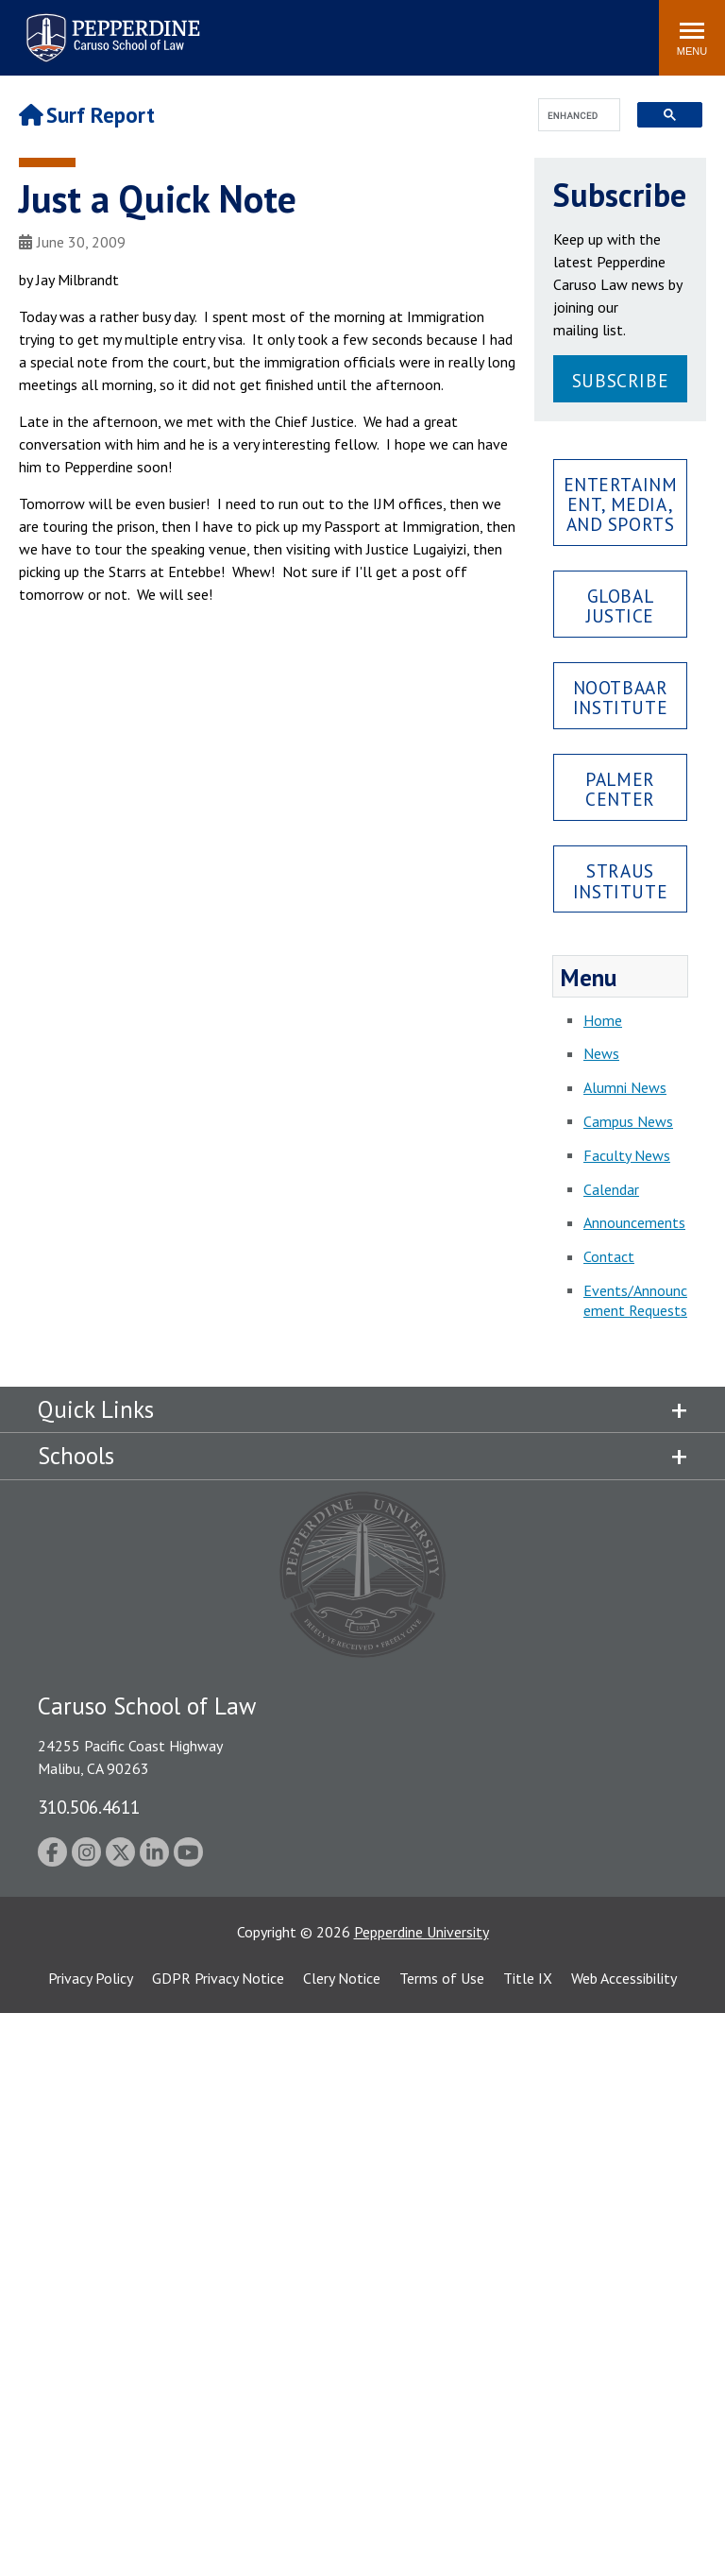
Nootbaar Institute (620, 697)
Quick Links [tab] (96, 1409)
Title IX (527, 1978)
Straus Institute (620, 880)
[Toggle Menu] (692, 38)
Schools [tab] (76, 1456)
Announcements (634, 1222)
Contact (608, 1256)
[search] (573, 116)
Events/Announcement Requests (635, 1300)
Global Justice (620, 605)
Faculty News (626, 1155)
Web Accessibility (624, 1978)
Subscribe (620, 380)
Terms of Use (441, 1978)
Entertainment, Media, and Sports (621, 504)
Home (602, 1020)
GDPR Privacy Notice (218, 1978)
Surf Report (87, 114)
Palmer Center (619, 788)
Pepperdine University (421, 1931)
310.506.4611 (89, 1806)
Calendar (611, 1189)
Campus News (628, 1121)
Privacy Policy (90, 1978)
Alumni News (624, 1087)
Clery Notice (341, 1978)
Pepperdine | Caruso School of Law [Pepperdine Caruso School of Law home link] (110, 26)
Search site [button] (388, 28)
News (601, 1053)
